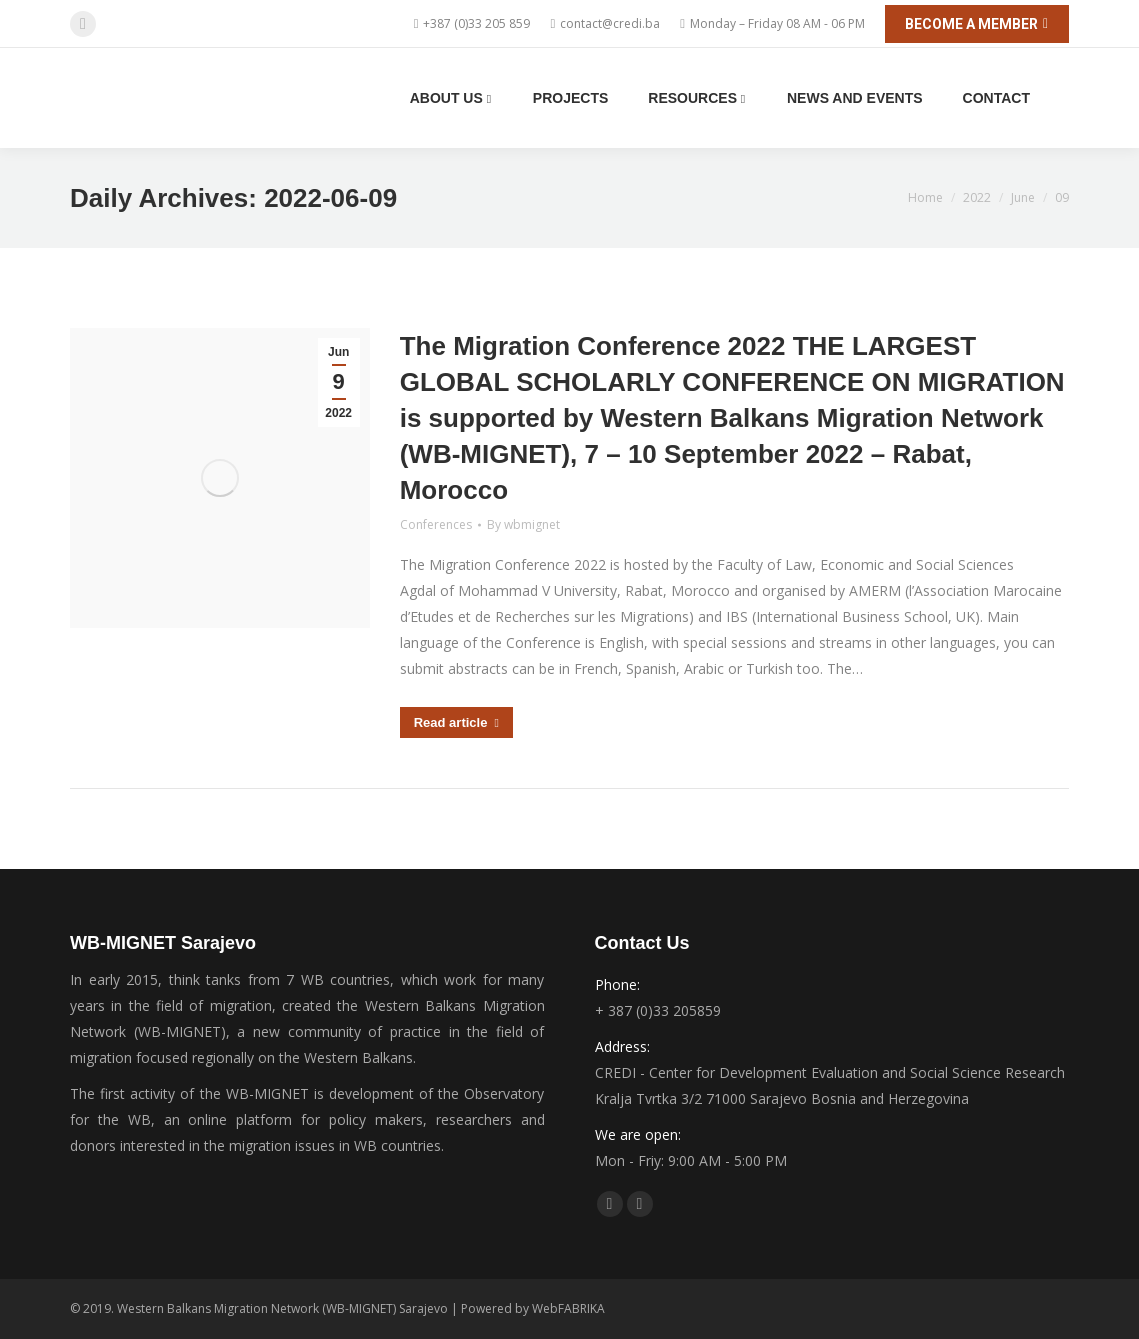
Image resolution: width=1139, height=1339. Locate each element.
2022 (977, 197)
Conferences (436, 524)
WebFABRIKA (568, 1308)
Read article (456, 722)
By (523, 524)
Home (925, 197)
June (1023, 197)
